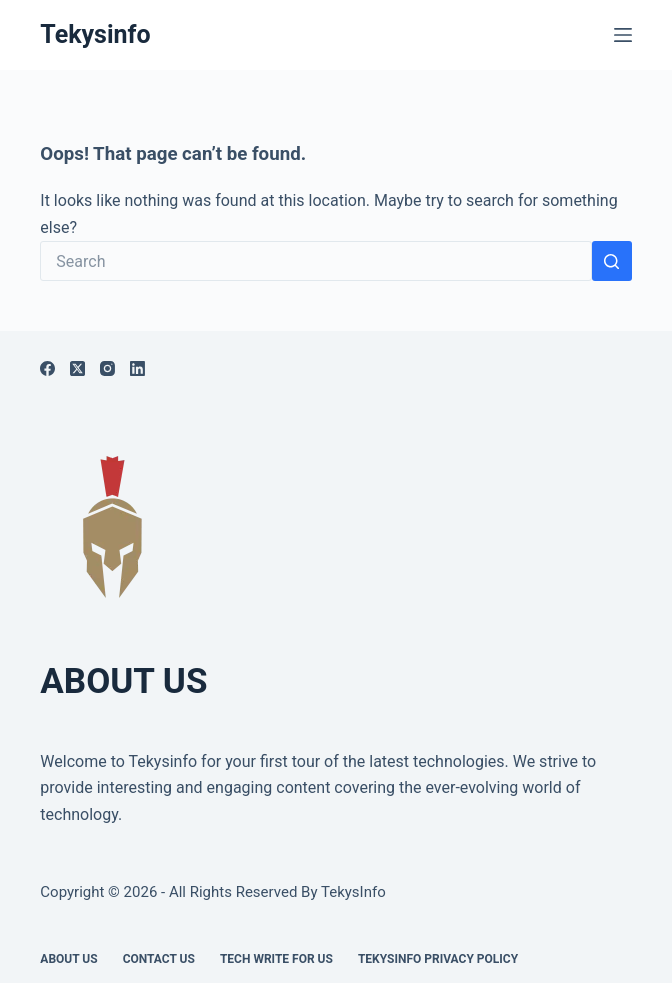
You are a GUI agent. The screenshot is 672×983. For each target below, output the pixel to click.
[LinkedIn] (137, 368)
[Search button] (612, 261)
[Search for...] (315, 261)
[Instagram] (107, 368)
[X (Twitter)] (77, 368)
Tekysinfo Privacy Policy (438, 959)
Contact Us (159, 959)
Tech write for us (276, 959)
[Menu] (623, 35)
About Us (68, 959)
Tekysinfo (95, 34)
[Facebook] (47, 368)
